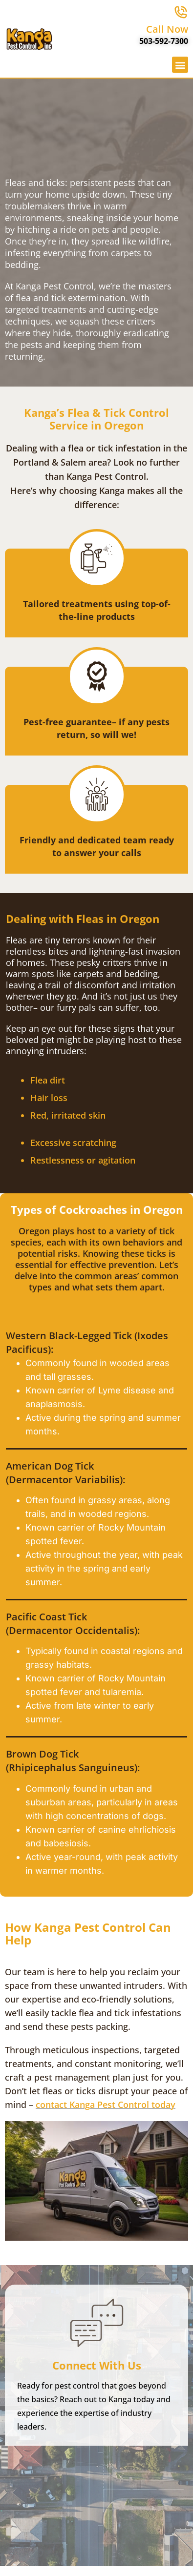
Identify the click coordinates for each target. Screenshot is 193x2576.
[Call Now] (180, 12)
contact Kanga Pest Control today (105, 2104)
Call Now (167, 29)
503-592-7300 (163, 41)
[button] (180, 65)
